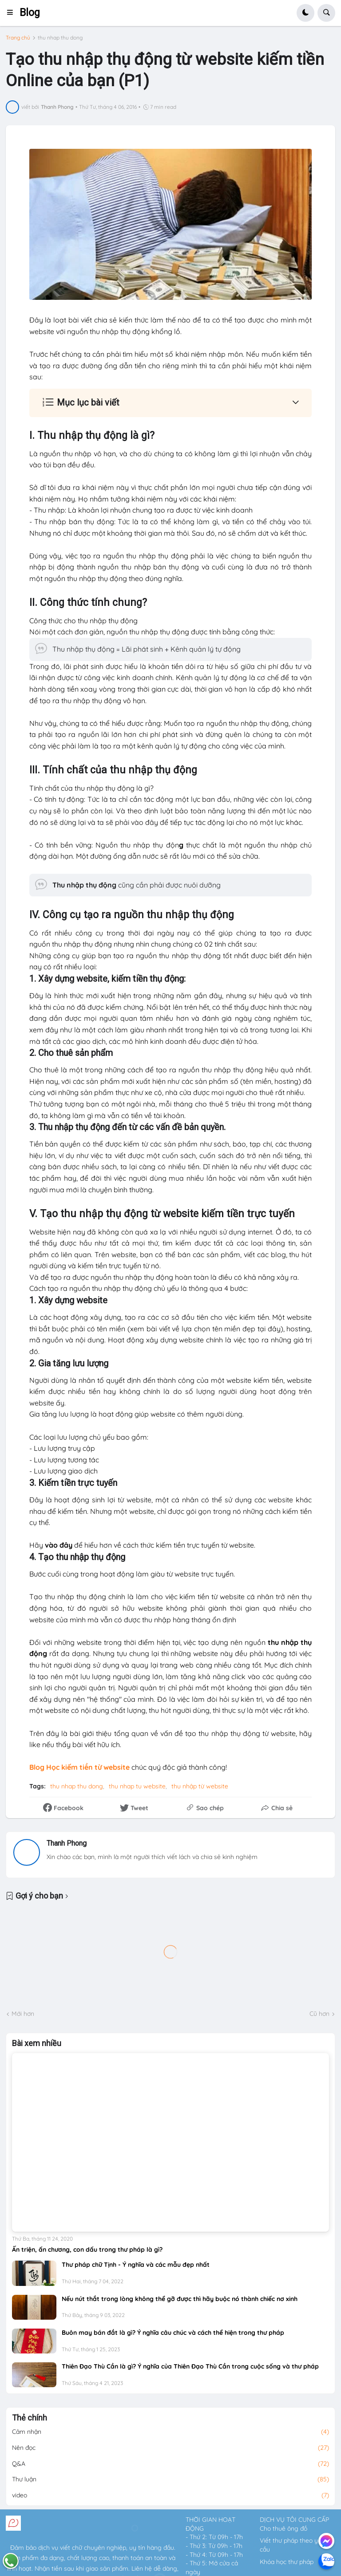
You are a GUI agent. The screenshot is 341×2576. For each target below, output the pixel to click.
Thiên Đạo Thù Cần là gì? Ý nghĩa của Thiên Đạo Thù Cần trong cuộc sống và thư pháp (190, 2366)
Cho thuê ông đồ (283, 2528)
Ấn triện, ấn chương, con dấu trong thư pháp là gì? (87, 2250)
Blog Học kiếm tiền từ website (79, 1767)
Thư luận (170, 2479)
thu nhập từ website (199, 1786)
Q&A (170, 2464)
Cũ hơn (319, 2014)
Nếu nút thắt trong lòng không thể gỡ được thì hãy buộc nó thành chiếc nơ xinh (179, 2299)
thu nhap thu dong (60, 37)
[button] (13, 13)
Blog (30, 13)
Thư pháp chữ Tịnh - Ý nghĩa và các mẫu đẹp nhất (136, 2265)
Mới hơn (23, 2014)
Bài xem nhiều (36, 2043)
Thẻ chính (29, 2417)
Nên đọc (170, 2448)
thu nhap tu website (137, 1786)
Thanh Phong (67, 1843)
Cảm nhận (170, 2432)
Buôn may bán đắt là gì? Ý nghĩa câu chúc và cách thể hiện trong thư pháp (173, 2333)
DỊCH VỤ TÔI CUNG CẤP (294, 2520)
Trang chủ (18, 37)
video (170, 2495)
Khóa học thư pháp (286, 2562)
